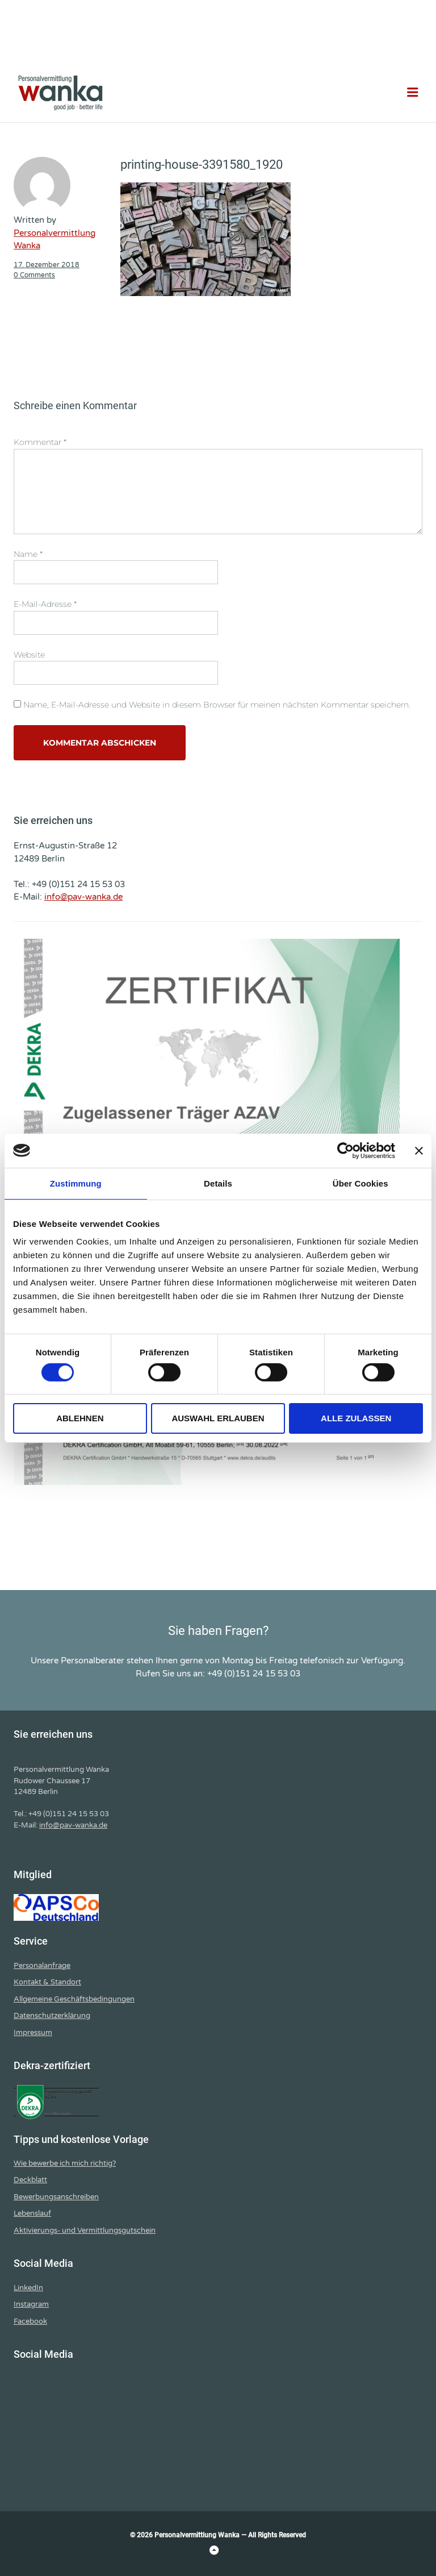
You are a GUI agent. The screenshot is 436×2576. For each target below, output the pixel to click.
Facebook (30, 2321)
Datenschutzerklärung (52, 2015)
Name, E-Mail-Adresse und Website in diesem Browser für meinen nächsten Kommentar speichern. (216, 705)
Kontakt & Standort (47, 1982)
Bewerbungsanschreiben (56, 2197)
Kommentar (40, 442)
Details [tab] (218, 1183)
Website (29, 655)
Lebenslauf (32, 2213)
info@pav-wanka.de (83, 897)
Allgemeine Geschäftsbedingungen (74, 1999)
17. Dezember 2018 (46, 265)
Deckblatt (30, 2179)
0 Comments (34, 275)
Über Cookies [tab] (360, 1183)
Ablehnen (79, 1418)
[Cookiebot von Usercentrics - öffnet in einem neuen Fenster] (345, 1150)
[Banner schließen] (419, 1150)
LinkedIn (28, 2287)
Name (28, 554)
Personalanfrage (42, 1965)
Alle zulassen (356, 1418)
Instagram (31, 2304)
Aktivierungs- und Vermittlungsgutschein (85, 2230)
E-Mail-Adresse (45, 604)
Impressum (33, 2032)
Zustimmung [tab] (76, 1183)
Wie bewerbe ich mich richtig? (65, 2163)
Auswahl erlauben (217, 1418)
